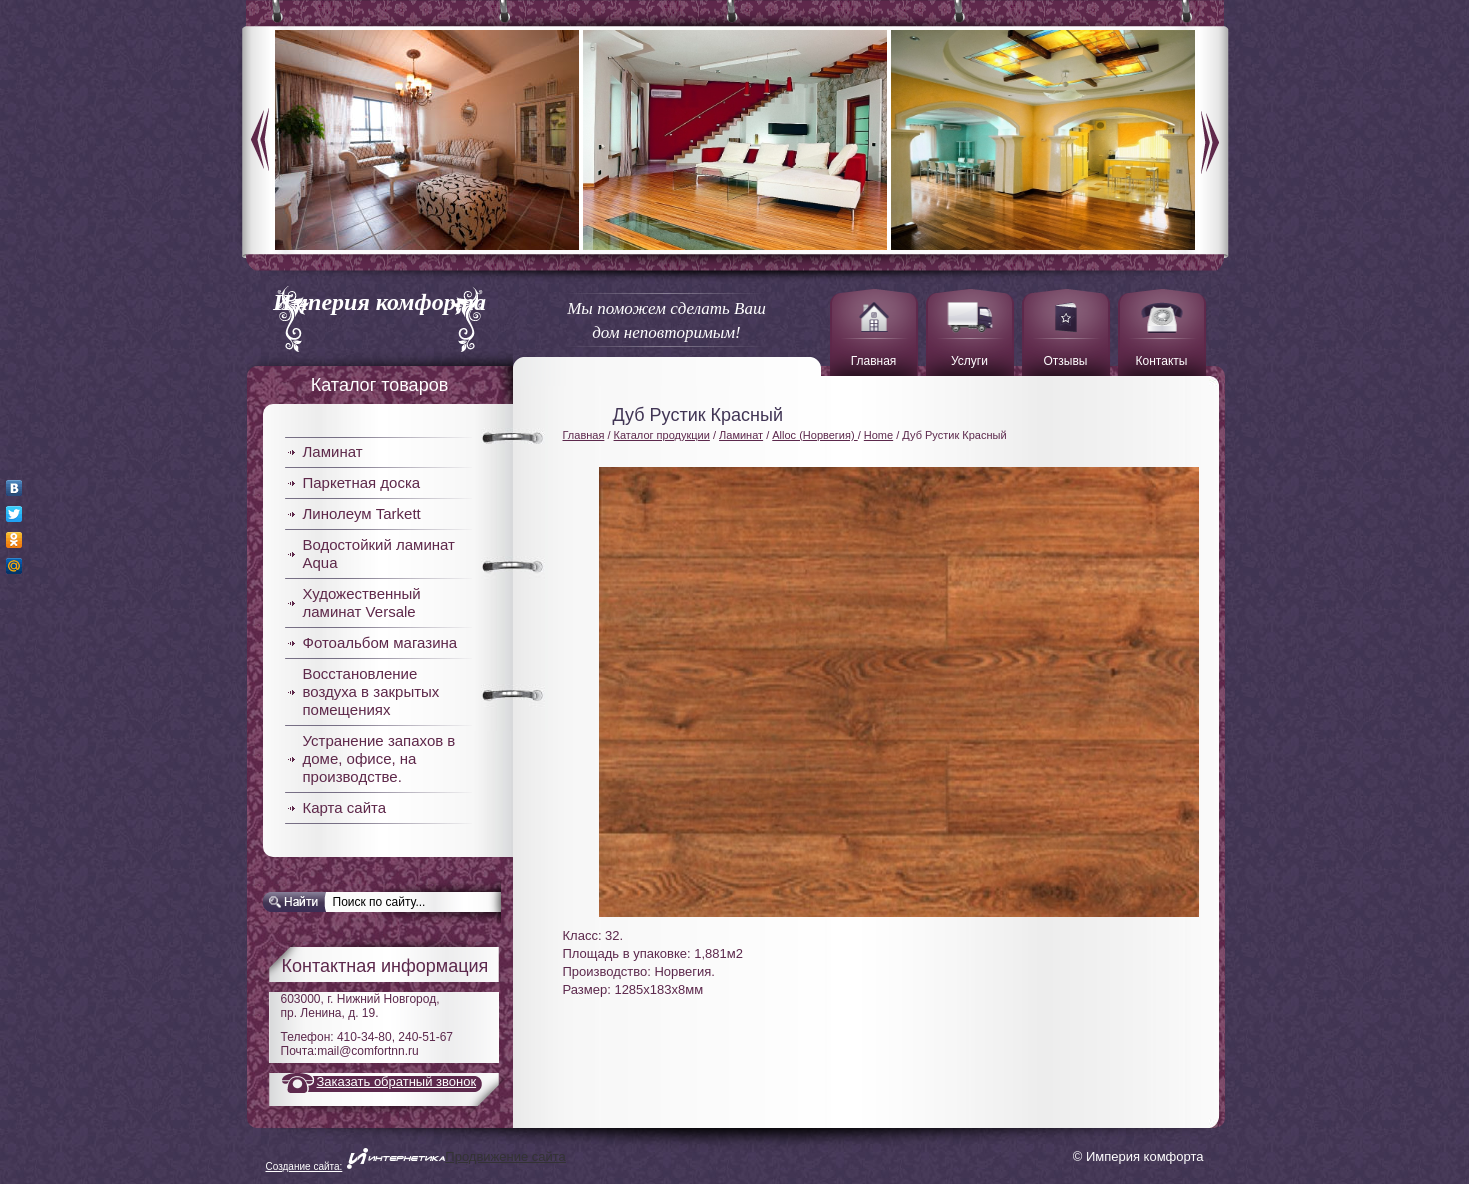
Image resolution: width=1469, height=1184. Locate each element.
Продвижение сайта (505, 1156)
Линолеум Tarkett (362, 513)
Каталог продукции (662, 435)
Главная (584, 435)
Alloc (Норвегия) (814, 435)
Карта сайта (345, 807)
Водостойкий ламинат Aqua (379, 553)
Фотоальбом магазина (380, 642)
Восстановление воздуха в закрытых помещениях (371, 691)
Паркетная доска (362, 482)
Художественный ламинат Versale (362, 602)
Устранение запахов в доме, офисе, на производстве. (379, 758)
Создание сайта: (304, 1166)
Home (878, 435)
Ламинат (333, 451)
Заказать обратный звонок (397, 1081)
